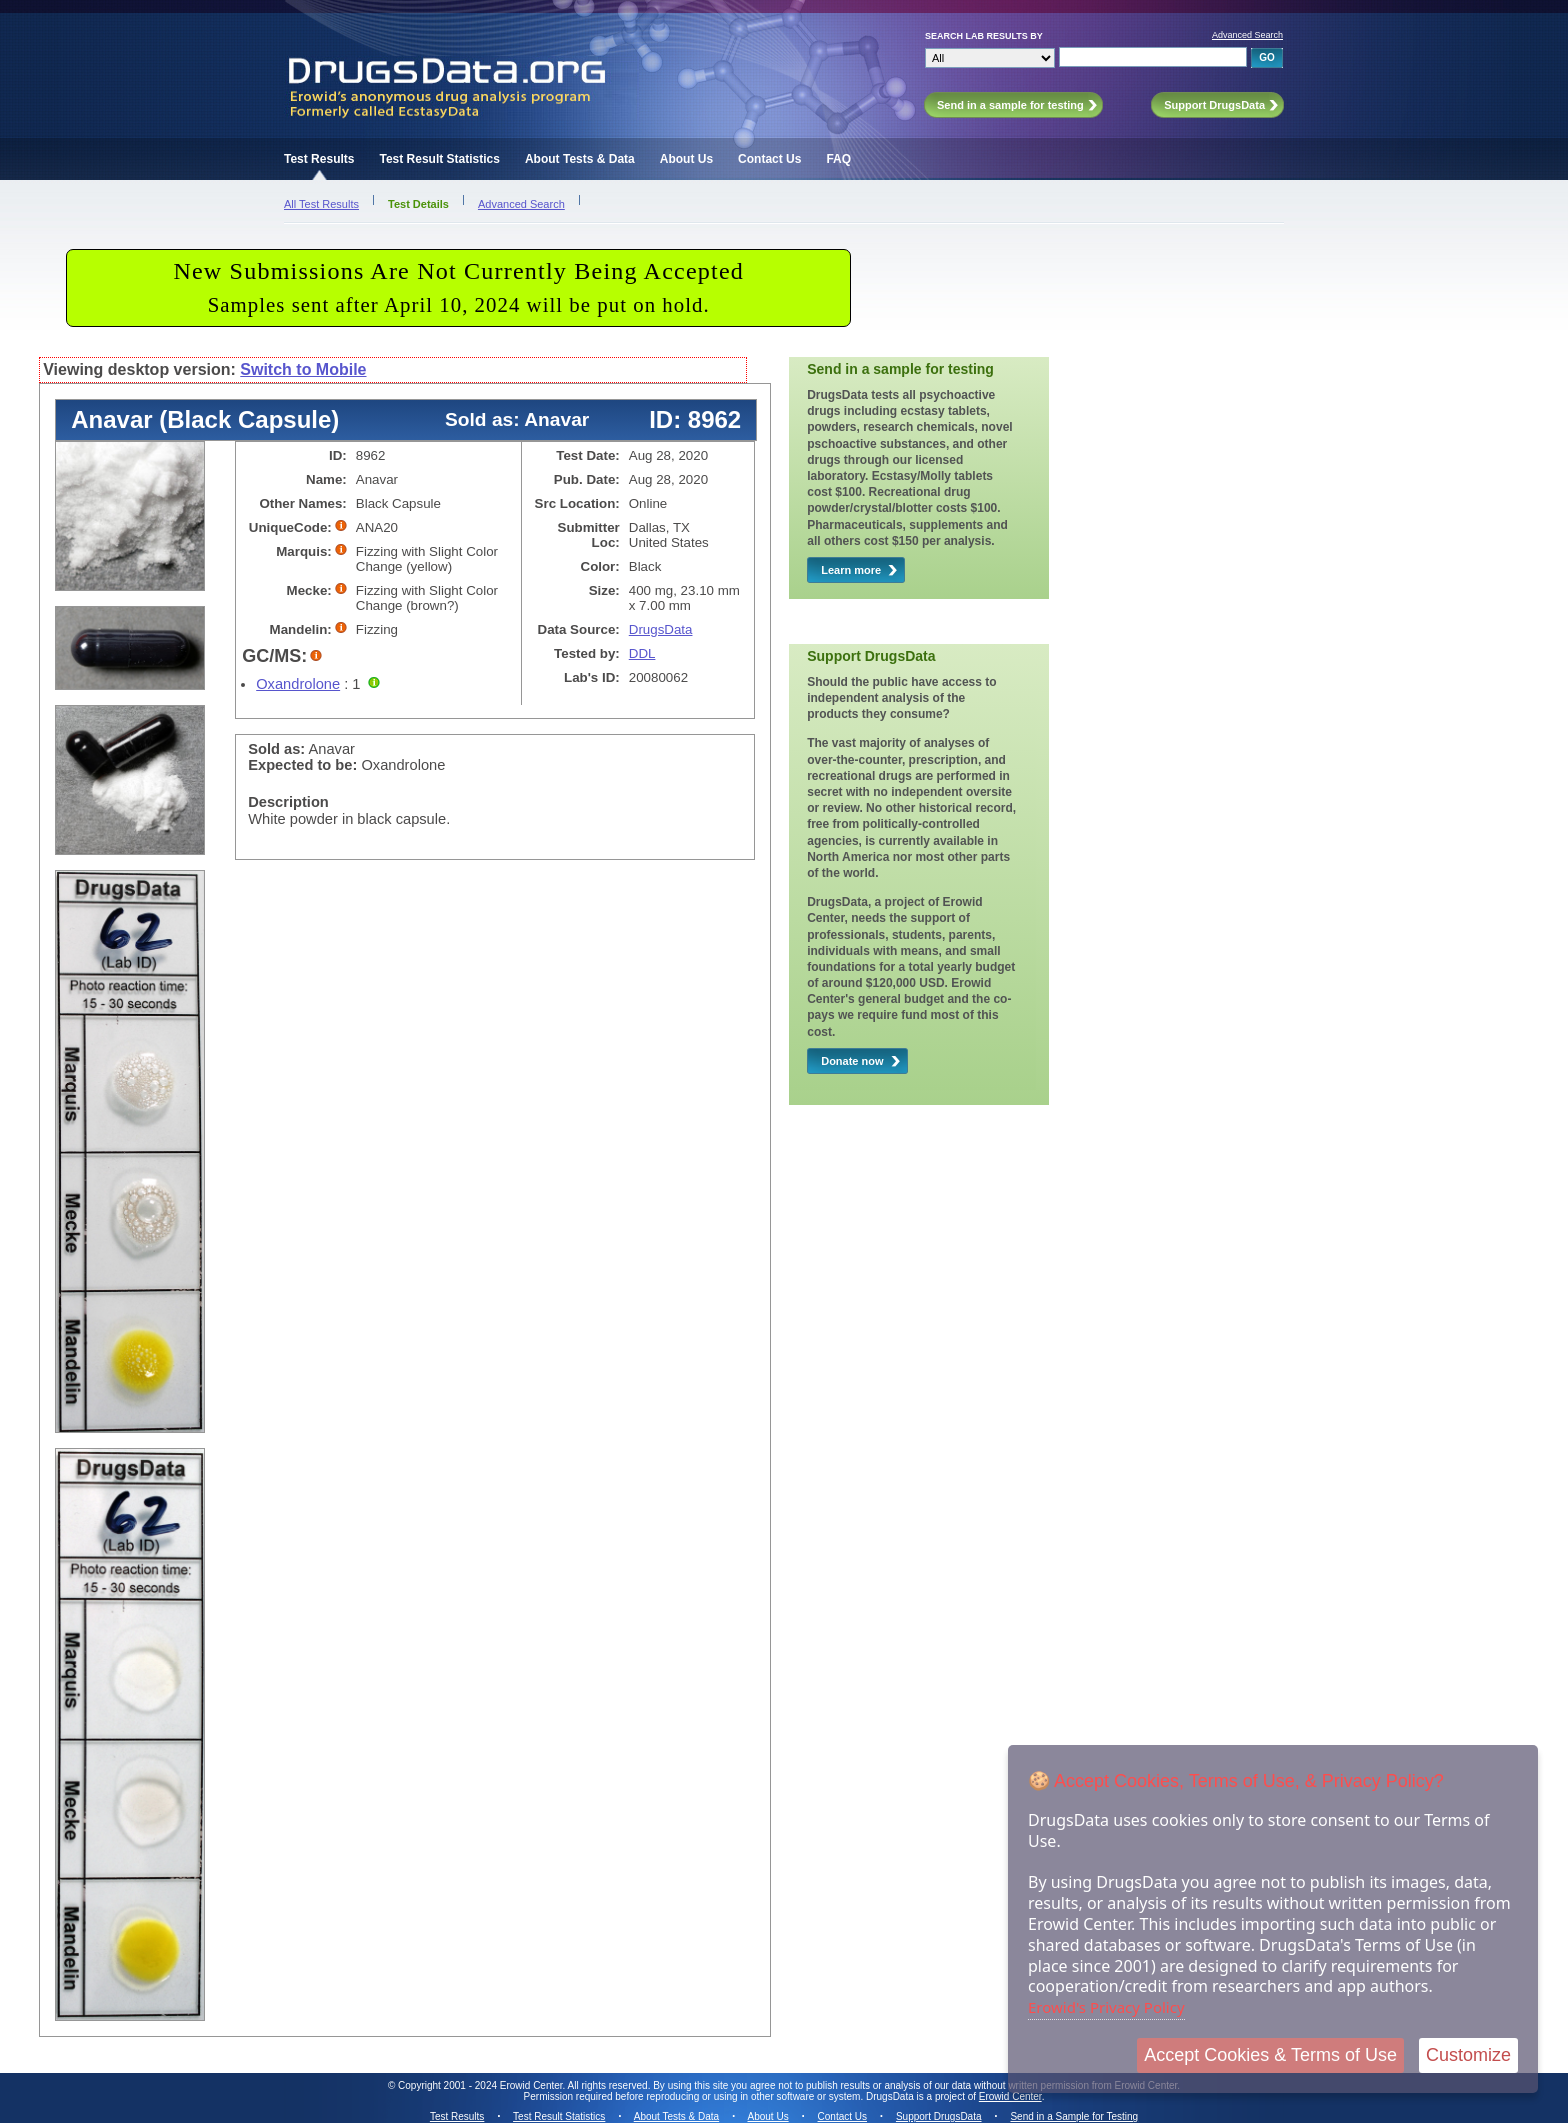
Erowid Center (1010, 2096)
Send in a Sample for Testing (1074, 2116)
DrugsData (661, 629)
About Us (686, 159)
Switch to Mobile (303, 369)
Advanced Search (1247, 35)
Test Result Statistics (439, 159)
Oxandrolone (298, 684)
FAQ (838, 159)
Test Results (319, 159)
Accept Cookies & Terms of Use (1270, 2055)
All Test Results (321, 204)
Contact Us (769, 159)
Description (288, 802)
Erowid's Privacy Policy (1106, 2007)
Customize (1468, 2055)
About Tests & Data (580, 159)
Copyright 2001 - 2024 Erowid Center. (481, 2085)
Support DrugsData (939, 2116)
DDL (642, 653)
